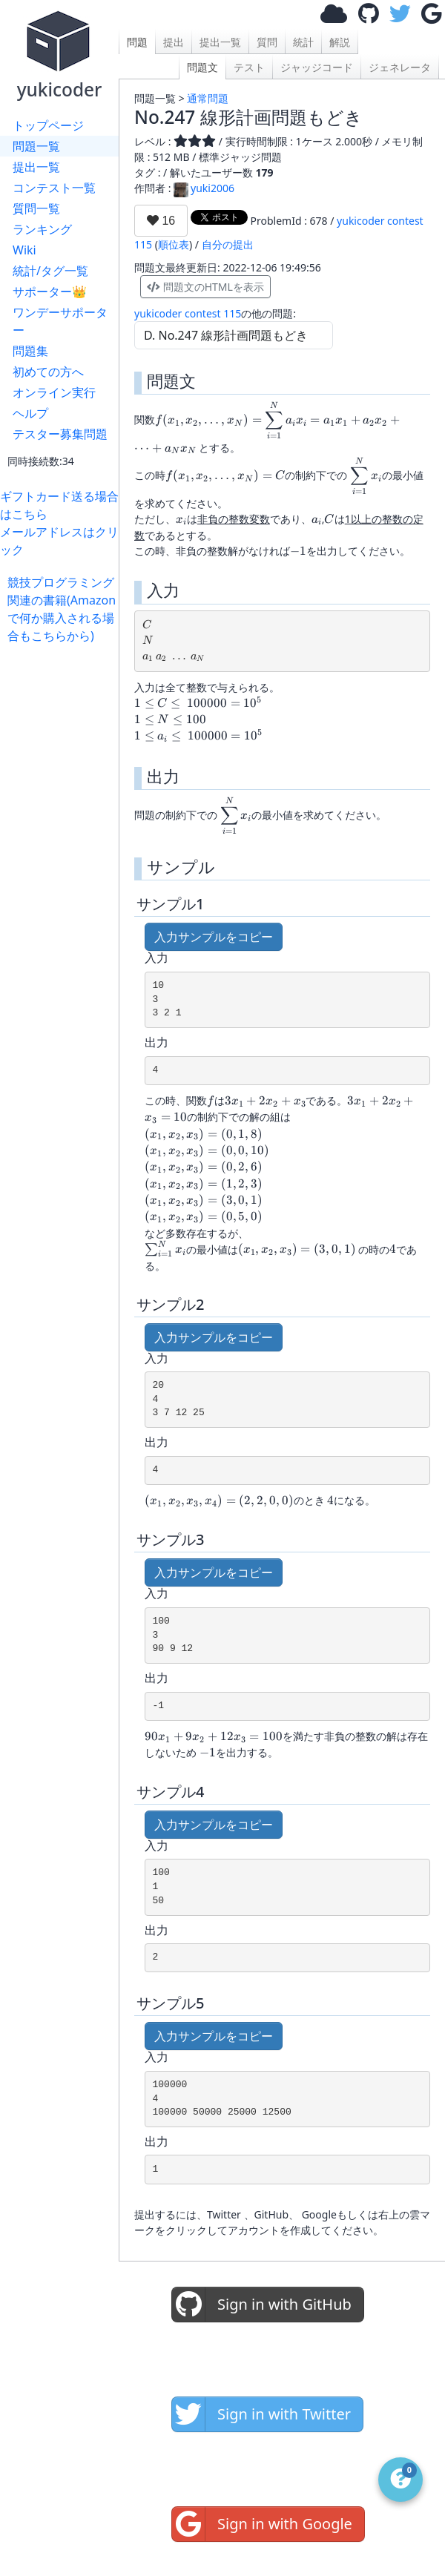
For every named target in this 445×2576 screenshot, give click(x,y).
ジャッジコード (316, 67)
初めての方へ (48, 371)
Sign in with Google (262, 2524)
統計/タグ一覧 (50, 271)
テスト (249, 67)
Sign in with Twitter (261, 2414)
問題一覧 (36, 146)
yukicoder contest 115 (187, 313)
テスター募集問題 (60, 434)
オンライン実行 (54, 392)
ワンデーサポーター (60, 321)
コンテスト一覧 (54, 187)
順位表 (173, 244)
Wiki (24, 250)
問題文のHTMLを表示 (205, 287)
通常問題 (207, 98)
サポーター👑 (50, 291)
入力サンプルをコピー (213, 937)
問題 (137, 42)
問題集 (30, 351)
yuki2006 (204, 188)
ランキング (42, 229)
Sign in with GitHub (262, 2304)
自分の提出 (228, 244)
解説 (339, 42)
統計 (303, 42)
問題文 (202, 67)
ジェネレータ (400, 67)
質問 (267, 42)
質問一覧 (36, 208)
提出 (173, 42)
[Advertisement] (63, 691)
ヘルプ (30, 413)
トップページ (48, 125)
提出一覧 (36, 167)
